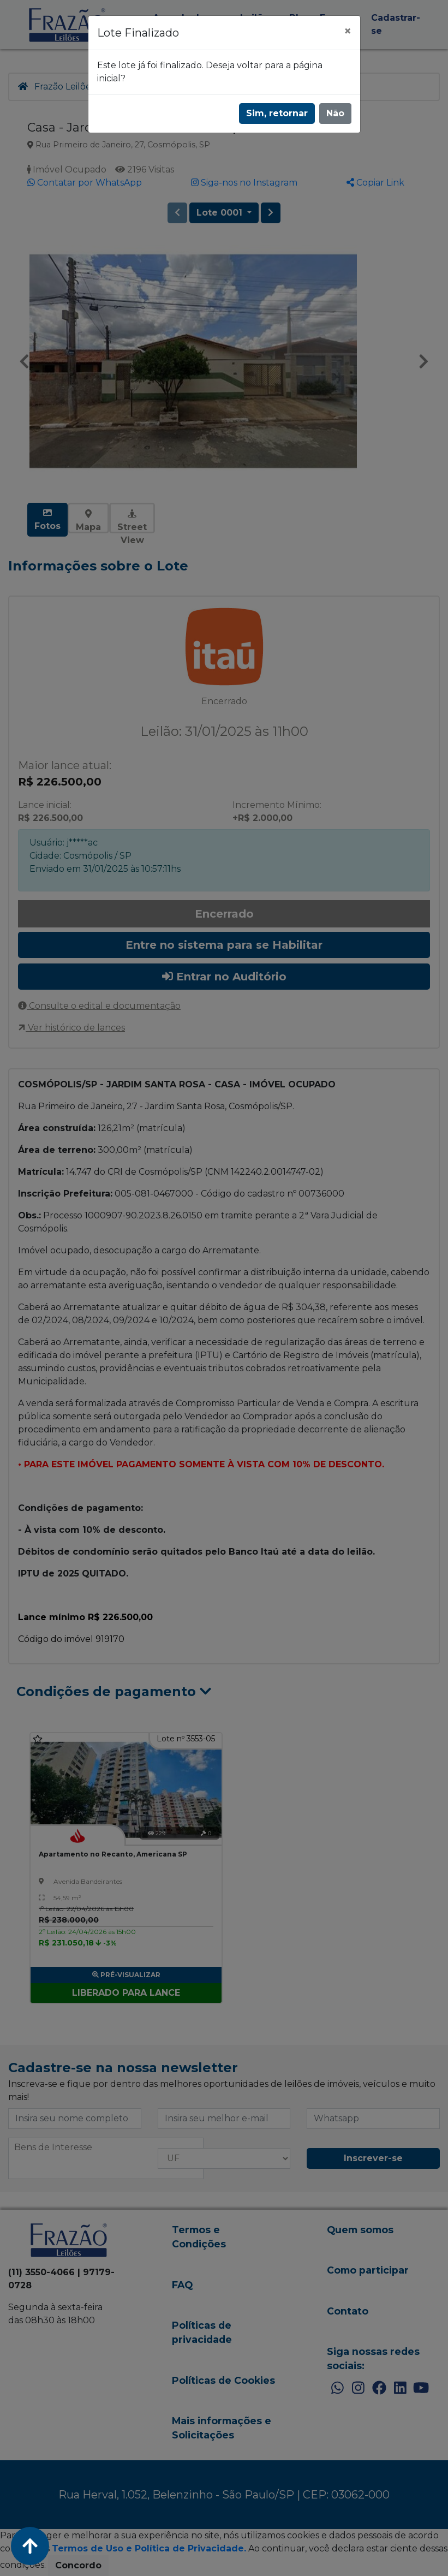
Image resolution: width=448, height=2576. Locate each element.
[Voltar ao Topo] (30, 2546)
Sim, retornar (277, 113)
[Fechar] (347, 31)
